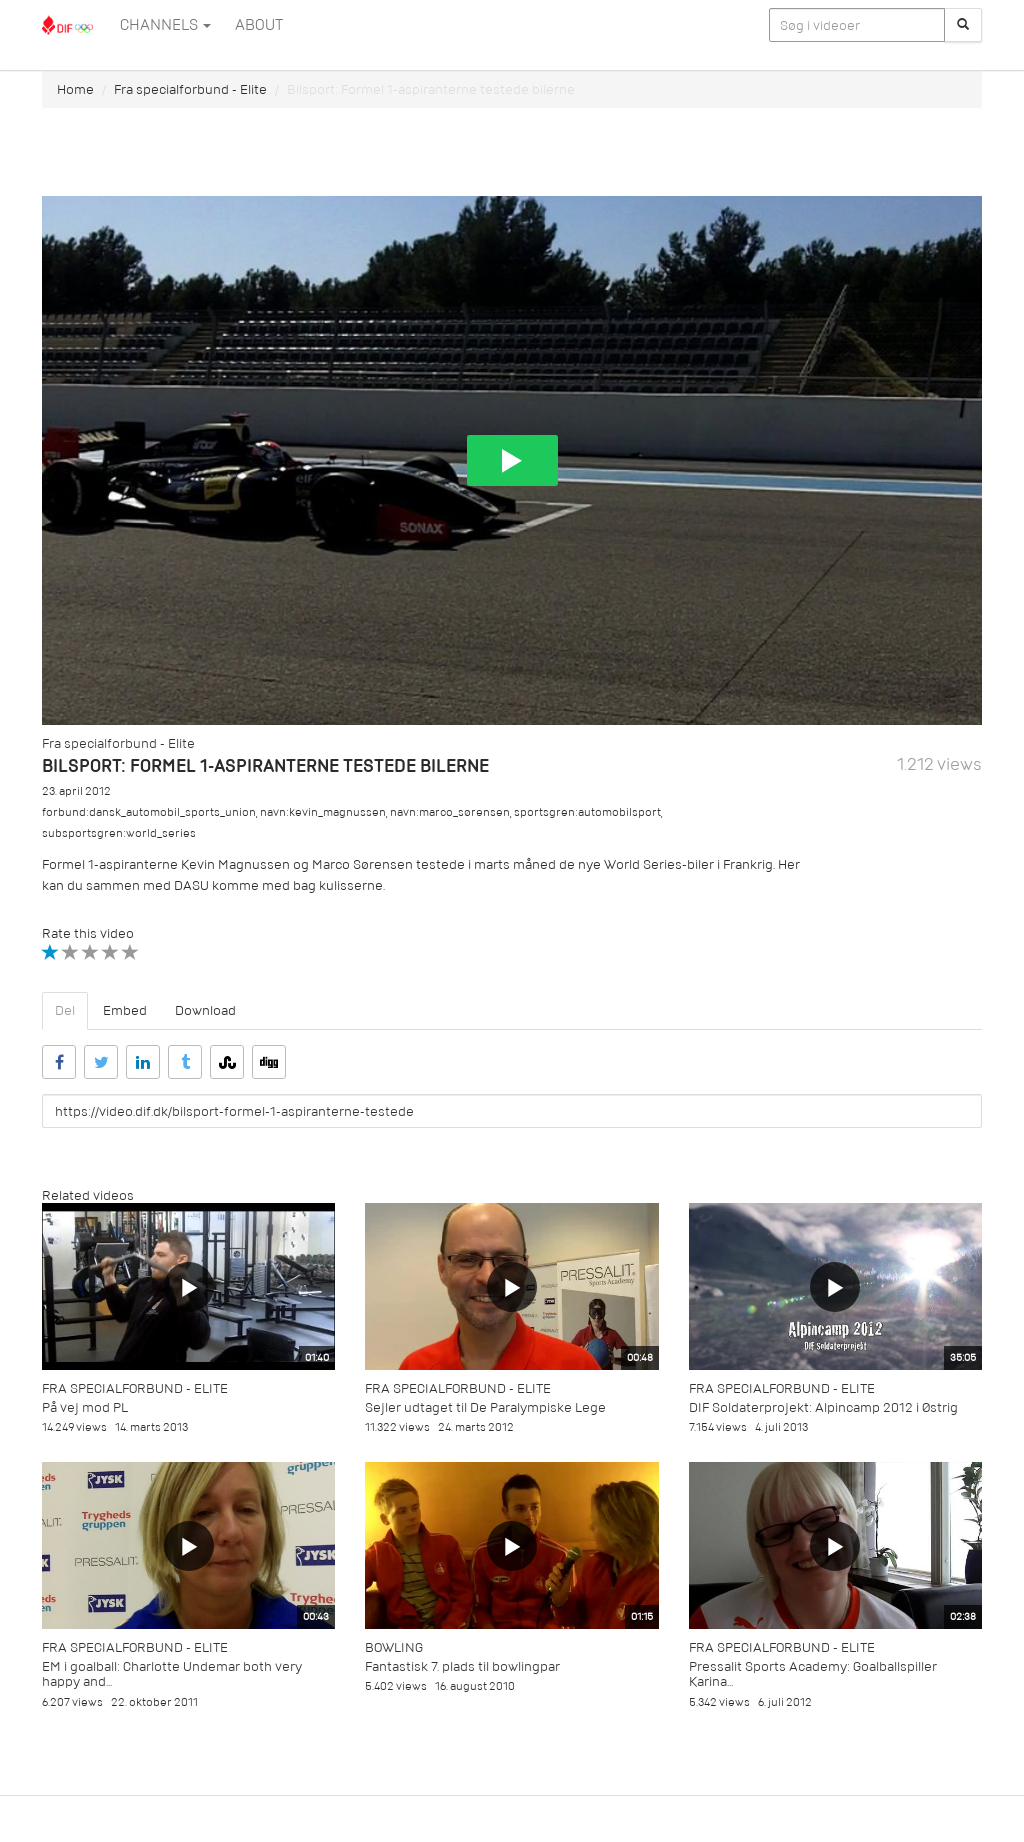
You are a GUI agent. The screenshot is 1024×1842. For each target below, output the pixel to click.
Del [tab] (65, 1010)
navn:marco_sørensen (450, 812)
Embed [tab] (125, 1010)
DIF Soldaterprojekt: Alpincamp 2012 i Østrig (823, 1407)
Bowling (394, 1647)
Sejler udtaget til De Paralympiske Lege (485, 1407)
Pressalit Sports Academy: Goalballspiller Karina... (813, 1674)
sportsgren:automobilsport (587, 812)
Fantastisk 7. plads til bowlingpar (462, 1666)
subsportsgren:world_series (119, 833)
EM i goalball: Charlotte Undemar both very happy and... (172, 1674)
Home (75, 89)
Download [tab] (205, 1010)
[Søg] (963, 25)
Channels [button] (165, 25)
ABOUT (259, 25)
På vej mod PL (85, 1407)
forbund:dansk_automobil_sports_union (149, 812)
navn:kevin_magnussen (323, 812)
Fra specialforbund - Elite (190, 89)
